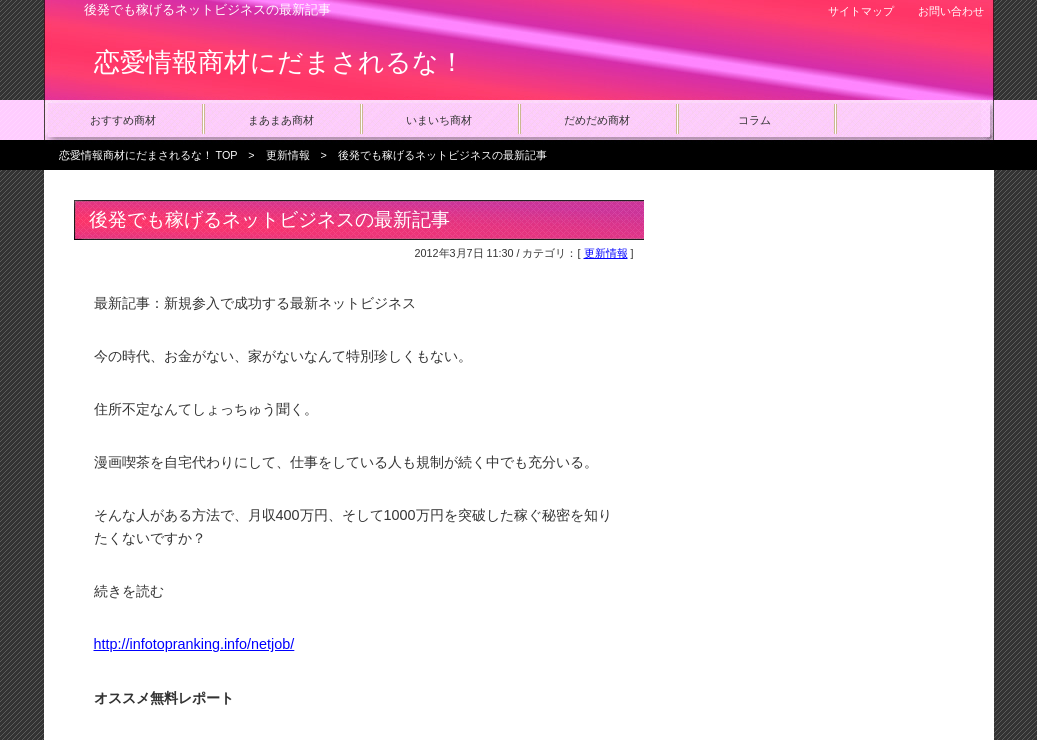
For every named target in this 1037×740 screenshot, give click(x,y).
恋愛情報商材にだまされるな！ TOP (148, 155)
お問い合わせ (951, 11)
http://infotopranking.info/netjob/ (194, 644)
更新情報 (288, 155)
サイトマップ (861, 11)
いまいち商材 (439, 120)
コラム (754, 120)
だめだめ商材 (597, 120)
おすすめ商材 (123, 120)
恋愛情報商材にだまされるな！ (279, 62)
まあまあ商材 (281, 120)
